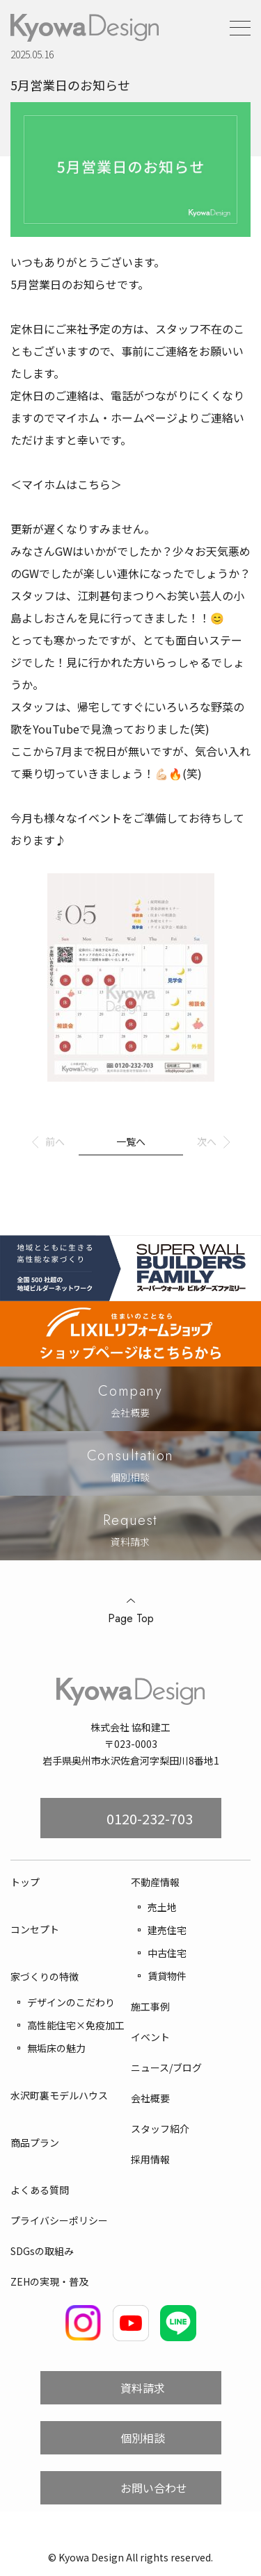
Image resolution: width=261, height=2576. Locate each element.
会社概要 (150, 2098)
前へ (55, 1141)
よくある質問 (39, 2190)
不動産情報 (155, 1882)
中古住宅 (167, 1953)
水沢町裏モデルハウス (59, 2095)
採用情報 (150, 2159)
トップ (25, 1882)
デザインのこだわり (71, 2002)
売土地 (162, 1907)
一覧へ (130, 1141)
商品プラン (34, 2142)
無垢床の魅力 (56, 2048)
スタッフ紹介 (160, 2129)
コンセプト (34, 1929)
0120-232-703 (149, 1818)
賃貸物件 (167, 1976)
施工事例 (150, 2006)
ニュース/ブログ (166, 2067)
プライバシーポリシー (59, 2220)
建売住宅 (167, 1930)
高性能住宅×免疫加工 (76, 2025)
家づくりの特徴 (44, 1976)
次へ (206, 1141)
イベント (150, 2037)
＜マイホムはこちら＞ (66, 484)
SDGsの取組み (42, 2251)
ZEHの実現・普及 (49, 2281)
